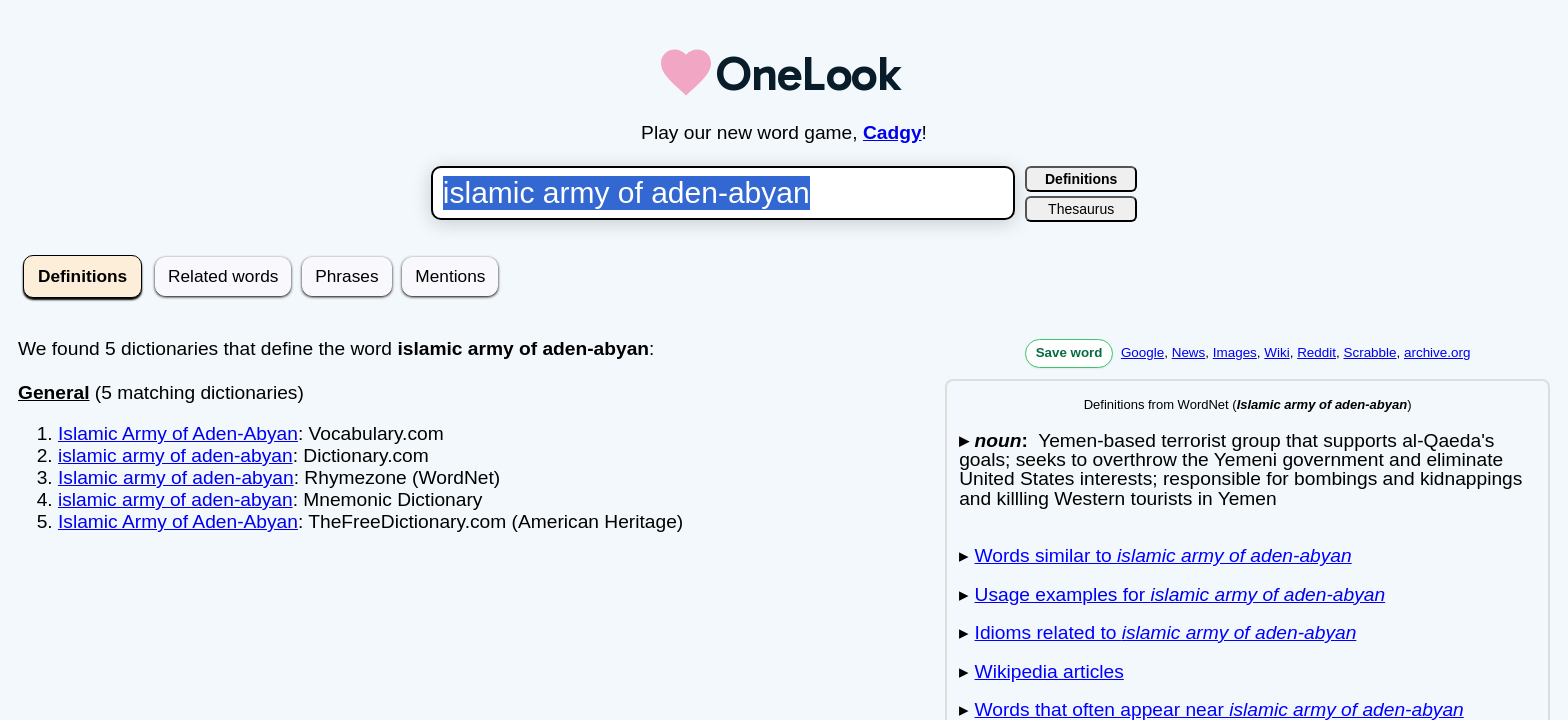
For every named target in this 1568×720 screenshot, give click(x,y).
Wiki (1276, 352)
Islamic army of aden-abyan (176, 477)
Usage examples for (1180, 594)
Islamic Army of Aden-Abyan (178, 433)
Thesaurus (1081, 209)
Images (1235, 352)
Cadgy (892, 132)
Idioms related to (1166, 632)
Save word (1069, 352)
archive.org (1437, 352)
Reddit (1316, 352)
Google (1142, 352)
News (1189, 352)
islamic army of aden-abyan (175, 455)
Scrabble (1369, 352)
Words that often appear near (1219, 709)
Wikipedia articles (1049, 671)
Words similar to (1163, 555)
